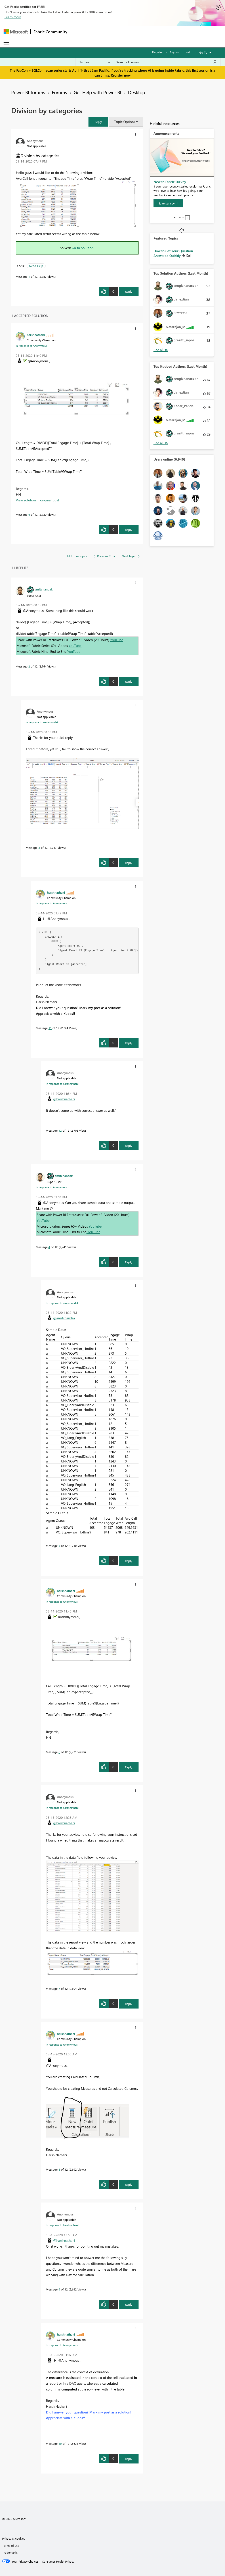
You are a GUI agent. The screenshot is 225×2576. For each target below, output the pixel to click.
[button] (98, 121)
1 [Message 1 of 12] (29, 276)
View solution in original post (37, 500)
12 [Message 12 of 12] (60, 1130)
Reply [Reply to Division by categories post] (128, 291)
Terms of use (10, 2545)
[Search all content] (167, 62)
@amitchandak (64, 1318)
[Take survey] (168, 203)
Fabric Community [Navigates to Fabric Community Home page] (50, 31)
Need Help (36, 265)
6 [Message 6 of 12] (29, 514)
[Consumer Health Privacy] (58, 2561)
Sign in (174, 52)
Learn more (12, 17)
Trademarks (10, 2552)
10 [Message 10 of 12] (60, 2443)
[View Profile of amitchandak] (44, 589)
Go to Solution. (83, 248)
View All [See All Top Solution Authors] (161, 350)
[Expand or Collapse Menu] (6, 42)
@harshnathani (64, 1099)
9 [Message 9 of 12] (59, 2289)
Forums (59, 92)
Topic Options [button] (124, 121)
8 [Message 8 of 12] (59, 2169)
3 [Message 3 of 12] (39, 847)
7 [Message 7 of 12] (59, 1988)
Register (157, 52)
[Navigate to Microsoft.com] (16, 31)
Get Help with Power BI (97, 92)
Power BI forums (28, 92)
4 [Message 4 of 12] (49, 1247)
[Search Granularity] (94, 62)
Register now (120, 75)
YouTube (116, 640)
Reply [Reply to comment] (128, 530)
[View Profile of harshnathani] (36, 334)
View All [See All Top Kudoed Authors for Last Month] (161, 443)
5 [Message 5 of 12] (59, 1546)
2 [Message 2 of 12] (29, 666)
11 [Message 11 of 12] (50, 1028)
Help (188, 52)
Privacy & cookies (13, 2538)
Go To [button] (203, 52)
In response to (31, 345)
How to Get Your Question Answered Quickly (173, 253)
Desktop (136, 92)
